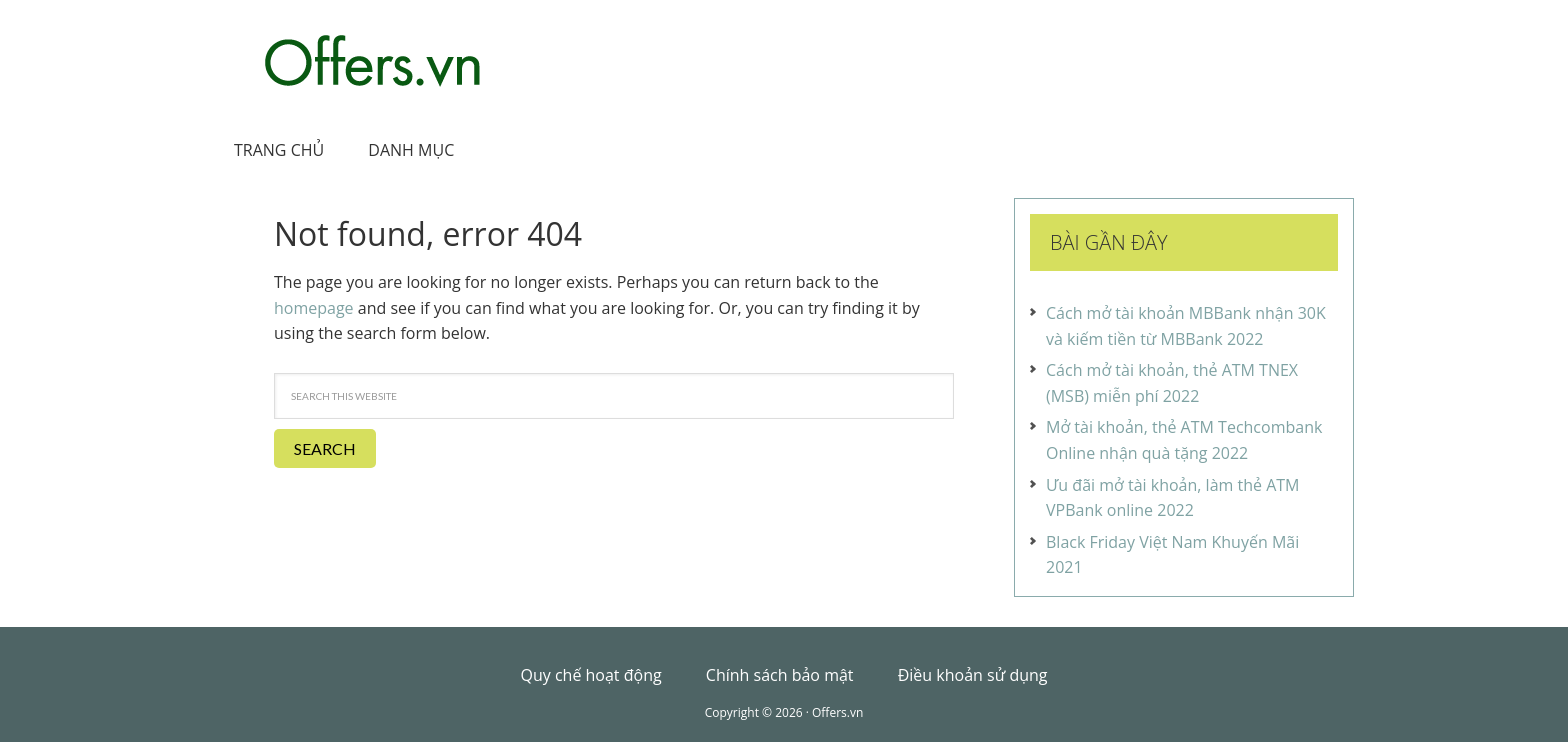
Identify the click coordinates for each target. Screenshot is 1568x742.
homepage (314, 308)
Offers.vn (374, 61)
